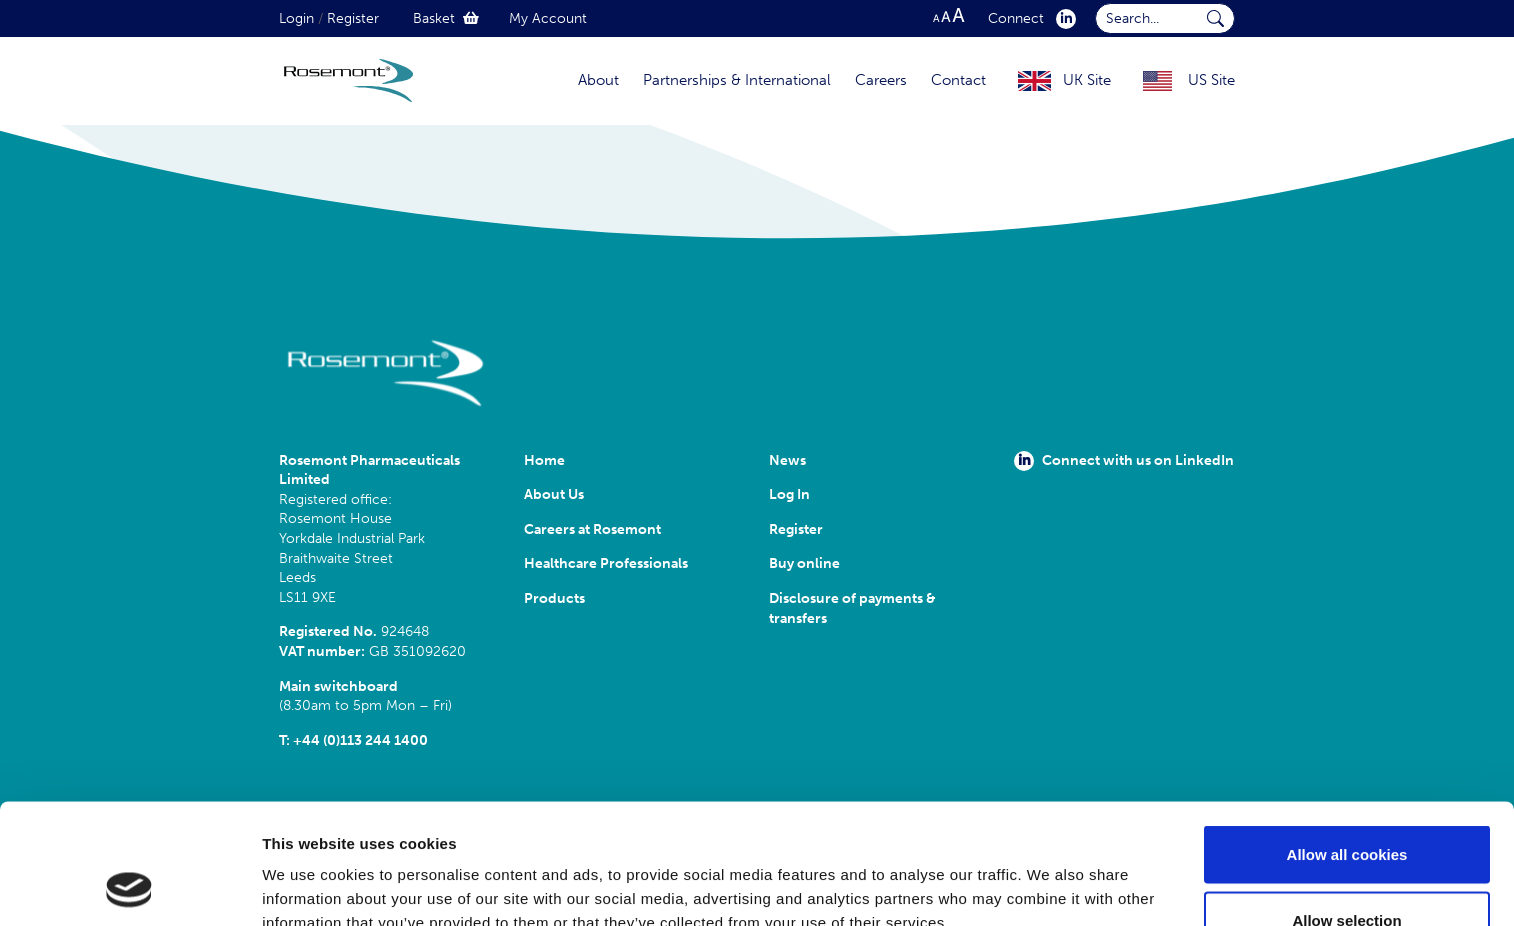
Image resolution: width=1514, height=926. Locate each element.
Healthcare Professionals (606, 563)
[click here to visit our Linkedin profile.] (1062, 18)
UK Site (1087, 80)
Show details (1049, 874)
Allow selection (1346, 807)
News (787, 460)
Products (554, 598)
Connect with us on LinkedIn (1124, 460)
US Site (1211, 80)
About (598, 80)
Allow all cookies (1347, 741)
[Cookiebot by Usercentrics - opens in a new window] (129, 887)
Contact (958, 80)
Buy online (804, 563)
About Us (554, 494)
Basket (446, 18)
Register (353, 18)
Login (296, 18)
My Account (548, 18)
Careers (881, 80)
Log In (789, 494)
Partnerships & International (737, 80)
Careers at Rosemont (595, 529)
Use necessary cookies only (1347, 872)
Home (544, 460)
